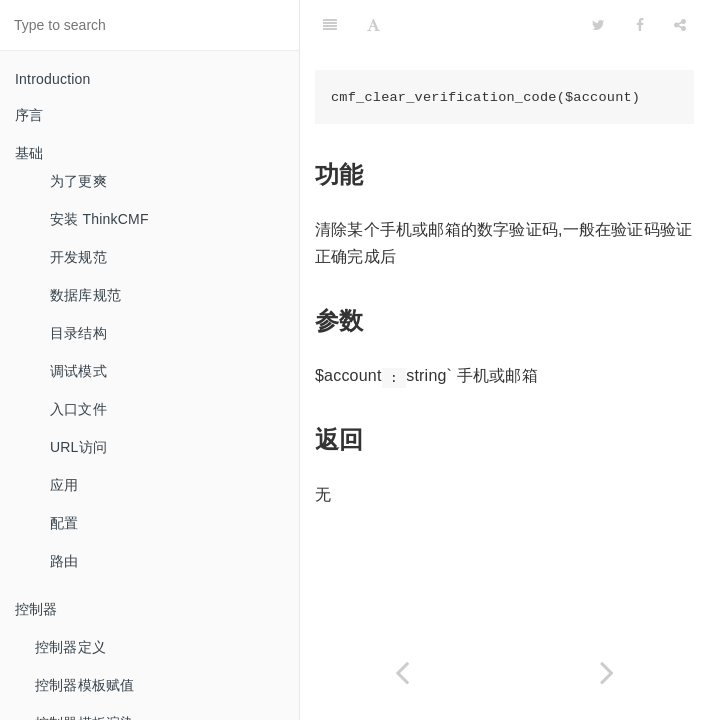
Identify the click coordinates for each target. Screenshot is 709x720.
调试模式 (78, 371)
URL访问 (78, 447)
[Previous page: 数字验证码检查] (402, 672)
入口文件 (78, 409)
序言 (29, 115)
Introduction (53, 79)
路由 (64, 561)
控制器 (36, 609)
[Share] (680, 25)
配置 (64, 523)
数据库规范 (85, 295)
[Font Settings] (373, 25)
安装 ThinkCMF (99, 219)
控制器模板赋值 (84, 685)
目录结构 (78, 333)
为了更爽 (78, 181)
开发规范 (78, 257)
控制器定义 (70, 647)
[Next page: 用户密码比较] (607, 672)
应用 (64, 485)
